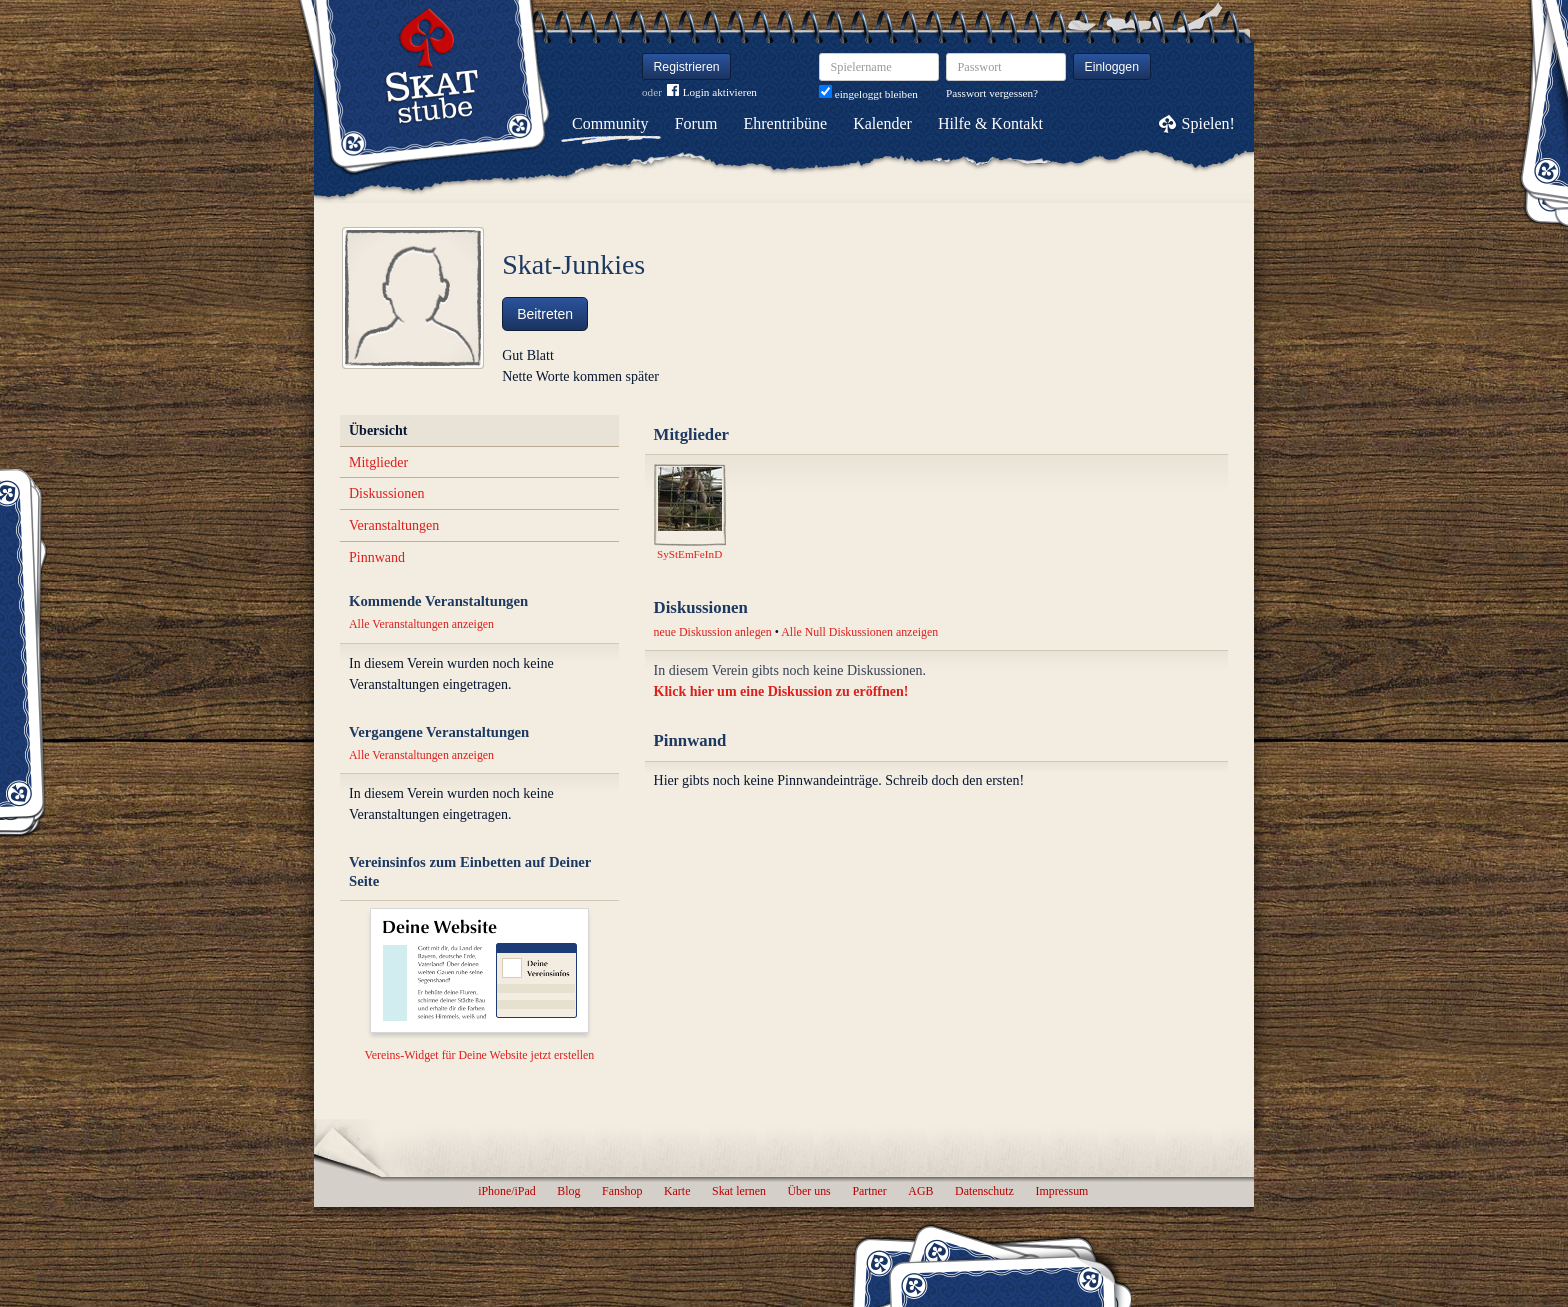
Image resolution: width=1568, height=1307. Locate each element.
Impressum (1061, 1191)
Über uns (808, 1191)
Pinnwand (377, 557)
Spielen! (1208, 123)
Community (610, 123)
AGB (920, 1191)
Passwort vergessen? (992, 93)
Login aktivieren (712, 92)
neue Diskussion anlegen (713, 632)
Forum (696, 123)
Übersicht (378, 430)
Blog (568, 1191)
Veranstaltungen (394, 525)
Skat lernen (739, 1191)
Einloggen (1112, 67)
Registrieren (687, 67)
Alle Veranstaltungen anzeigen (421, 624)
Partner (869, 1191)
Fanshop (622, 1191)
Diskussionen (386, 493)
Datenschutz (984, 1191)
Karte (677, 1191)
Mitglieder (378, 462)
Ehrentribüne (786, 123)
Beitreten (545, 314)
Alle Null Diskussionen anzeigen (859, 632)
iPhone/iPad (506, 1191)
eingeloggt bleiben (868, 94)
